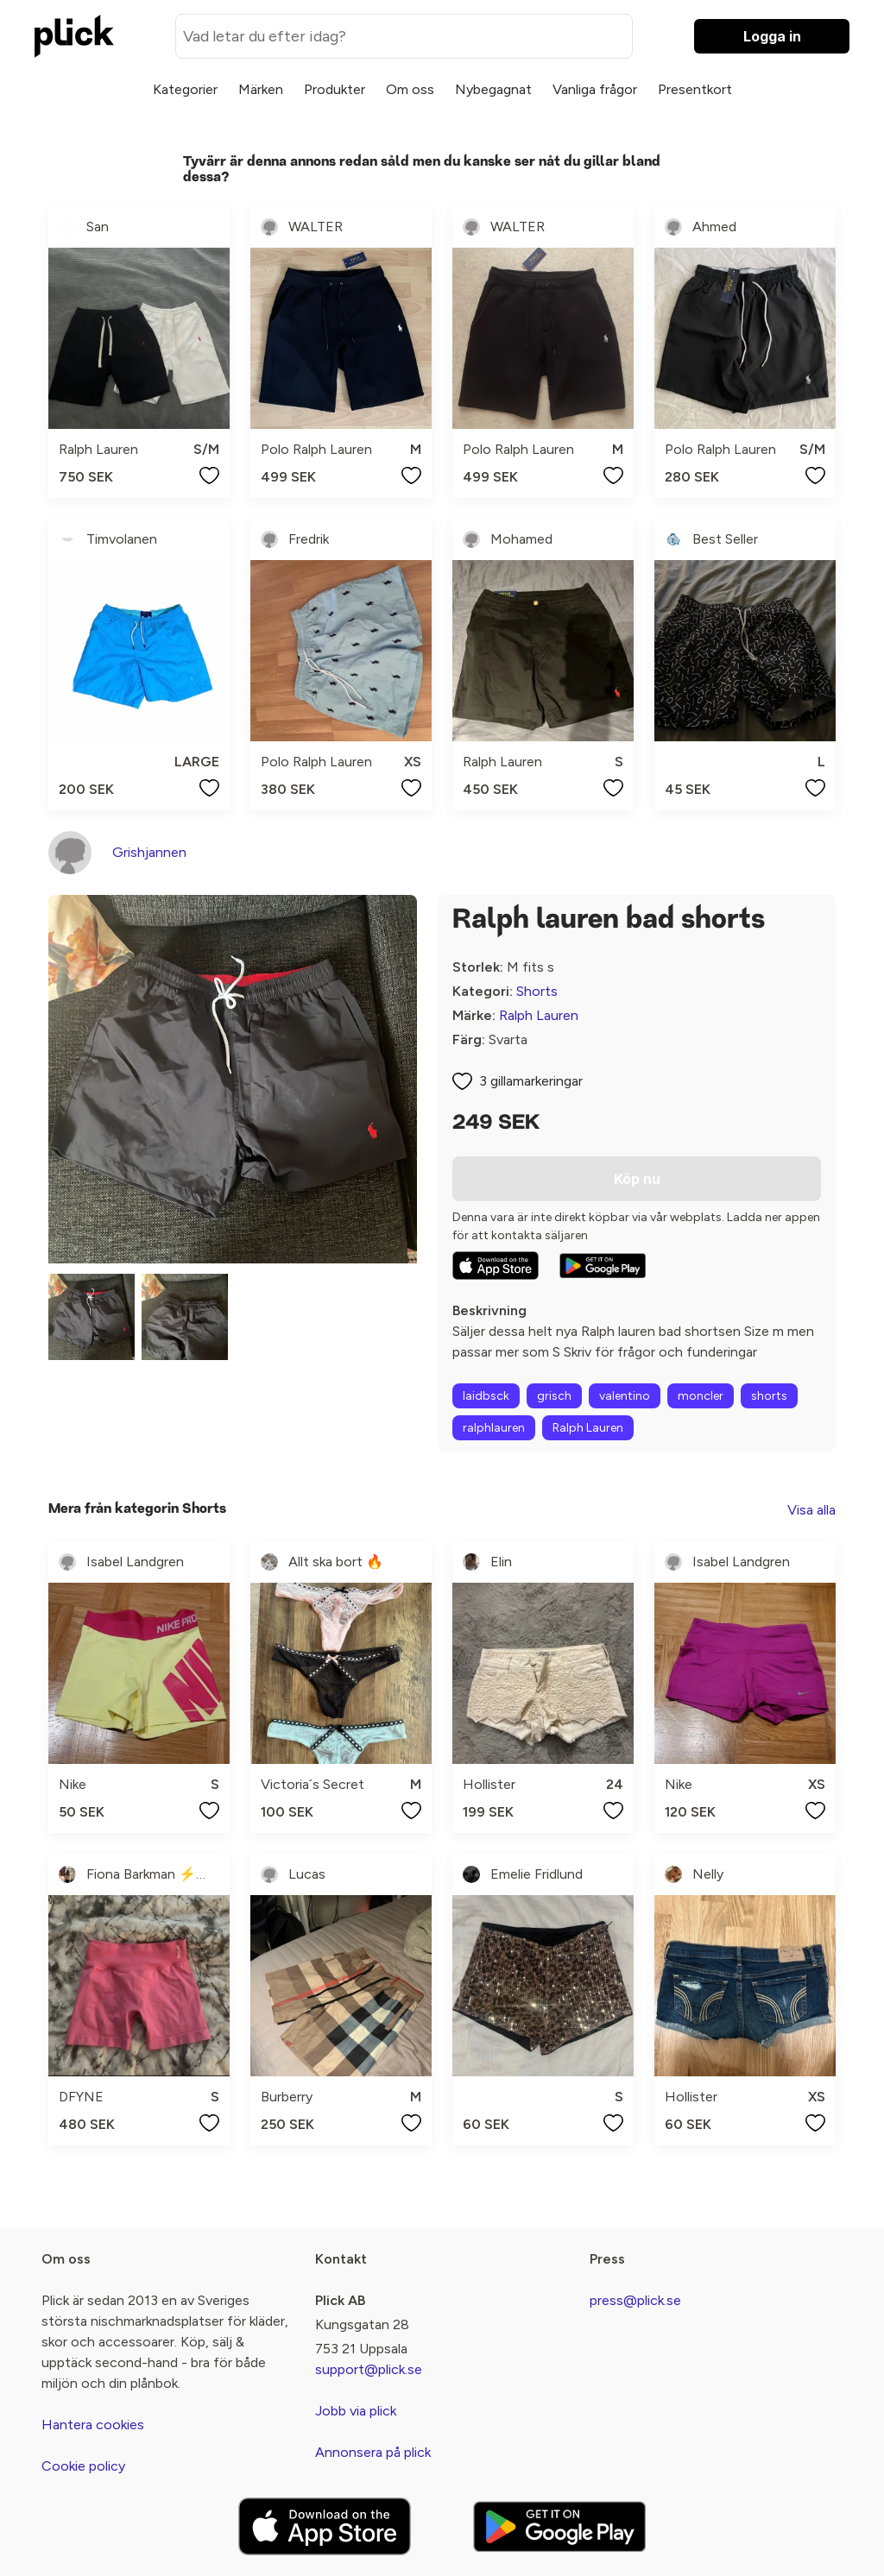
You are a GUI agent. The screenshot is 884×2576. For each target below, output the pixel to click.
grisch (554, 1396)
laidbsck (486, 1396)
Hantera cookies (92, 2424)
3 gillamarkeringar (531, 1081)
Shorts (537, 991)
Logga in (772, 36)
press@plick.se (635, 2300)
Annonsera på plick (373, 2452)
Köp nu (637, 1178)
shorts (769, 1396)
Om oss (410, 89)
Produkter (334, 89)
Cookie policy (83, 2466)
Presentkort (695, 89)
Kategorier (185, 89)
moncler (700, 1396)
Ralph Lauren (538, 1015)
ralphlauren (494, 1427)
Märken (260, 89)
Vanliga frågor (594, 89)
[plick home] (74, 36)
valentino (624, 1396)
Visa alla (811, 1510)
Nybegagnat (493, 89)
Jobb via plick (355, 2411)
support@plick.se (368, 2369)
